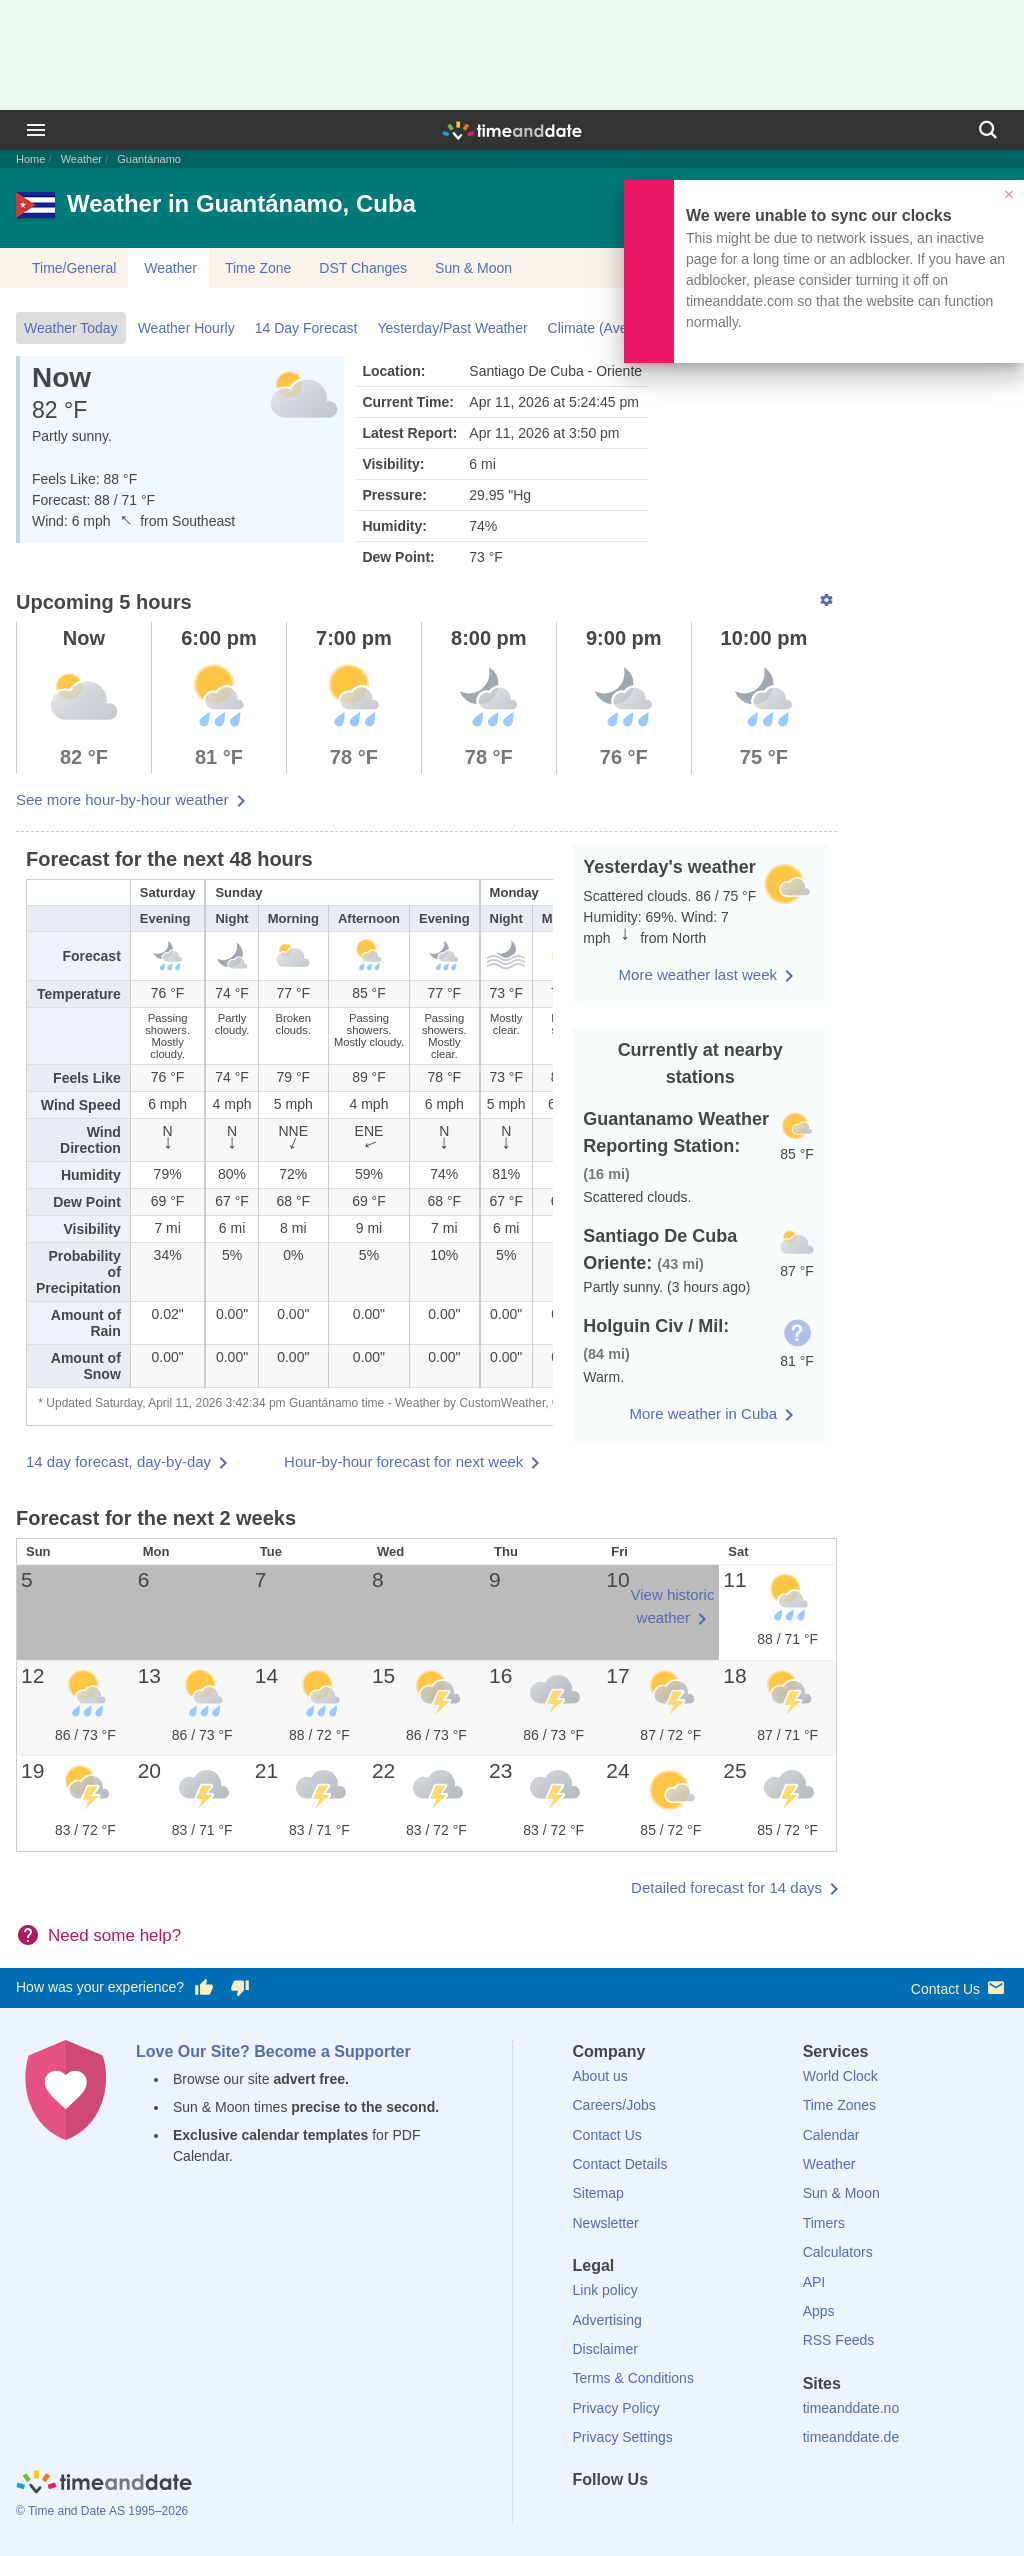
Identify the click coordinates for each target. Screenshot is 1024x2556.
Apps (819, 2311)
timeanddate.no (851, 2408)
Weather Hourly (186, 328)
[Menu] (36, 130)
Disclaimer (605, 2349)
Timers (824, 2223)
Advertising (607, 2320)
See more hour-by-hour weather (122, 799)
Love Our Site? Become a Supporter (273, 2051)
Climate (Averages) (608, 328)
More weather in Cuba (703, 1413)
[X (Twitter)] (621, 2516)
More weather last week (698, 974)
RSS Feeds (839, 2340)
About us (600, 2076)
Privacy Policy (616, 2408)
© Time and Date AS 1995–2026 (102, 2511)
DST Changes (363, 268)
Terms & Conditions (633, 2378)
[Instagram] (689, 2516)
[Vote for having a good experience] (204, 1988)
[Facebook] (588, 2516)
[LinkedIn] (655, 2516)
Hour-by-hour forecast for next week (403, 1461)
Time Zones (839, 2105)
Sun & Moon (473, 268)
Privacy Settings (623, 2437)
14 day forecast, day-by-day (118, 1461)
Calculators (838, 2252)
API (814, 2282)
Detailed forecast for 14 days (726, 1887)
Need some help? (114, 1935)
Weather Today (71, 328)
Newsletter (606, 2223)
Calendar (831, 2135)
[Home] (104, 2484)
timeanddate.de (851, 2437)
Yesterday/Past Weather (452, 328)
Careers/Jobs (614, 2105)
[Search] (988, 130)
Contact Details (620, 2164)
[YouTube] (723, 2516)
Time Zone (258, 268)
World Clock (840, 2076)
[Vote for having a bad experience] (240, 1988)
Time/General (74, 268)
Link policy (605, 2290)
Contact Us (959, 1987)
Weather (81, 159)
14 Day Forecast (306, 328)
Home (30, 159)
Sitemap (598, 2193)
